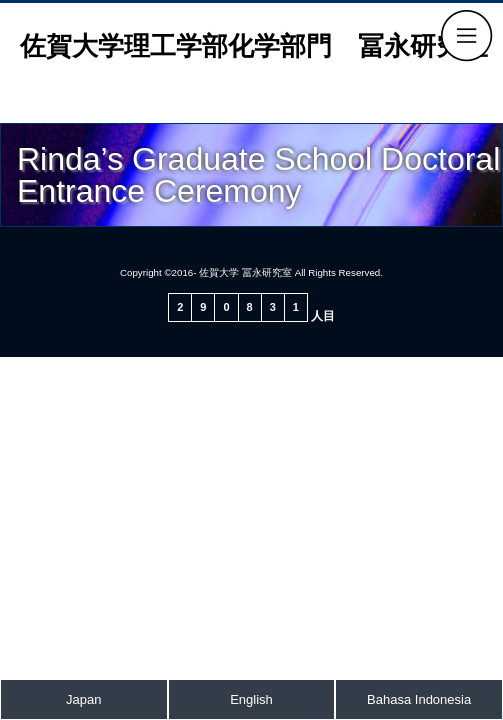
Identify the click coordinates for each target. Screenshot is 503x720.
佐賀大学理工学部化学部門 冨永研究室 (254, 46)
